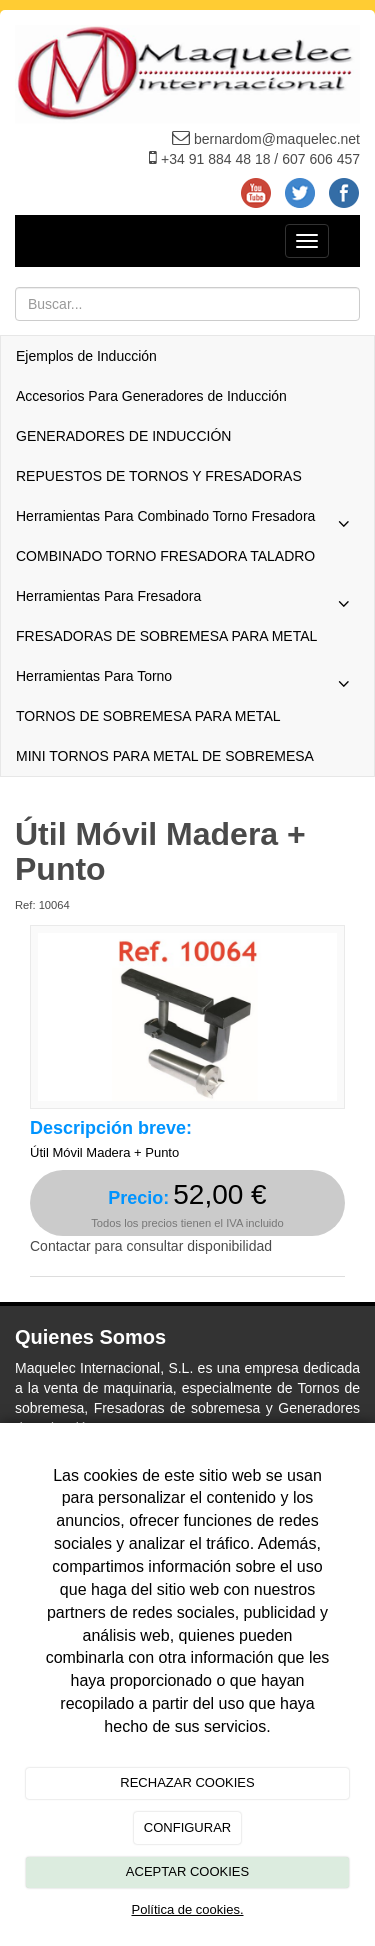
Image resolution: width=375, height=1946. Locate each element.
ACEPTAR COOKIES (187, 1871)
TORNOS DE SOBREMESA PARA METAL (148, 716)
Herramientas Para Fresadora (187, 601)
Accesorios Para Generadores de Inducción (151, 396)
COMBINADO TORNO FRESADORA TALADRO (165, 556)
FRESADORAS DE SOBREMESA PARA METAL (166, 636)
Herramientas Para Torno (187, 681)
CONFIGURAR (187, 1827)
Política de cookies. (187, 1909)
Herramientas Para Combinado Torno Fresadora (187, 521)
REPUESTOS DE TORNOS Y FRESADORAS (159, 476)
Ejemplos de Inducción (86, 356)
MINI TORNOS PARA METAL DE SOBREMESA (165, 756)
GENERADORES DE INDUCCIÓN (123, 436)
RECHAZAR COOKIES (187, 1782)
